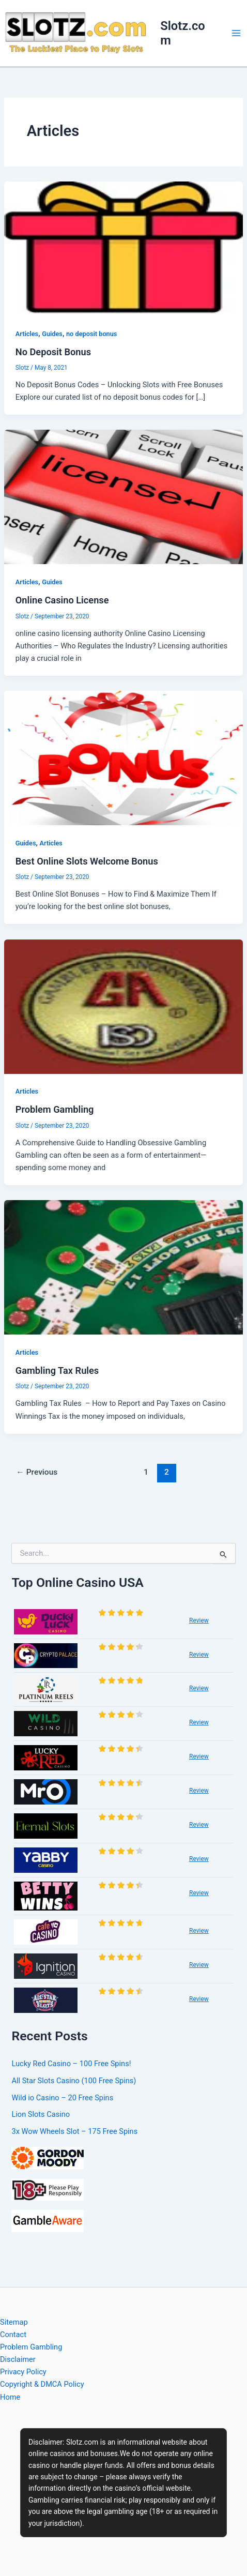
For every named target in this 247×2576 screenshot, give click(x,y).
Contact (13, 2334)
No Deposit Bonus (53, 351)
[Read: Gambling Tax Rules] (123, 1266)
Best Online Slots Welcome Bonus (87, 861)
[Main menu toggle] (236, 33)
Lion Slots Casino (40, 2114)
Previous (36, 1472)
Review (199, 1620)
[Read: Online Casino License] (123, 496)
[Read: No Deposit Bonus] (123, 248)
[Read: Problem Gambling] (123, 1005)
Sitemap (14, 2322)
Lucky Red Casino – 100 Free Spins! (71, 2063)
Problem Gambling (55, 1109)
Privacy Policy (23, 2371)
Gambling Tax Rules (57, 1370)
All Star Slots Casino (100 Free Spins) (73, 2080)
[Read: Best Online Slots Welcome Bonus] (123, 757)
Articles (27, 334)
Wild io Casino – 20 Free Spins (62, 2097)
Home (10, 2397)
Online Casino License (62, 600)
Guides (52, 334)
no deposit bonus (91, 334)
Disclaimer (18, 2359)
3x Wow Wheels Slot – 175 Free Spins (74, 2131)
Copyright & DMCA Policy (42, 2384)
